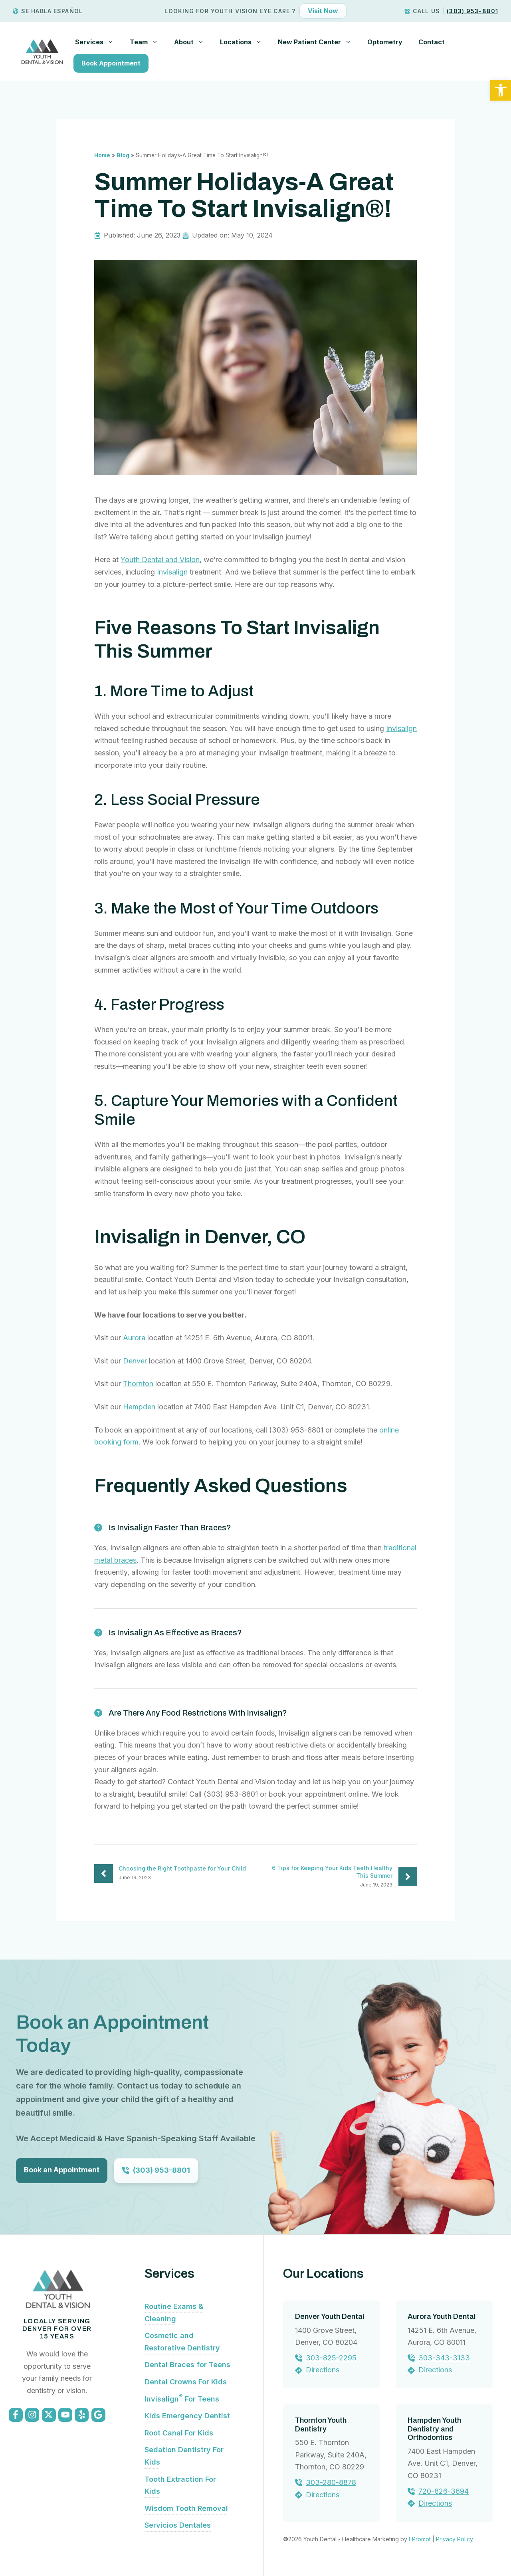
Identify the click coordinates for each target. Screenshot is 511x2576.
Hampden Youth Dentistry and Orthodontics (434, 2428)
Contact (431, 42)
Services (98, 42)
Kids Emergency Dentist (187, 2416)
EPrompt (420, 2539)
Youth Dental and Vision (160, 559)
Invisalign (172, 572)
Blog (123, 155)
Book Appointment (111, 63)
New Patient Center (318, 42)
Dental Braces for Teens (187, 2364)
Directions (322, 2370)
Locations (245, 42)
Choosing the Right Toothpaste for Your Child (182, 1868)
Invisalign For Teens (182, 2399)
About (193, 42)
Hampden (139, 1407)
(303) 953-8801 (472, 11)
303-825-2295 (331, 2358)
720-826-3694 (443, 2491)
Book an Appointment (61, 2170)
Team (148, 42)
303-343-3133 (444, 2358)
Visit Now (323, 11)
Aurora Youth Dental (441, 2316)
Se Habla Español (52, 11)
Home (102, 155)
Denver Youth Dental (329, 2316)
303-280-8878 (331, 2482)
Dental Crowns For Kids (186, 2382)
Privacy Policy (454, 2539)
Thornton (138, 1383)
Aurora (134, 1338)
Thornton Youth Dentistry (321, 2424)
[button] (500, 90)
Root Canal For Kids (179, 2433)
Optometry (384, 42)
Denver (135, 1361)
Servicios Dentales (178, 2525)
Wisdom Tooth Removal (186, 2508)
